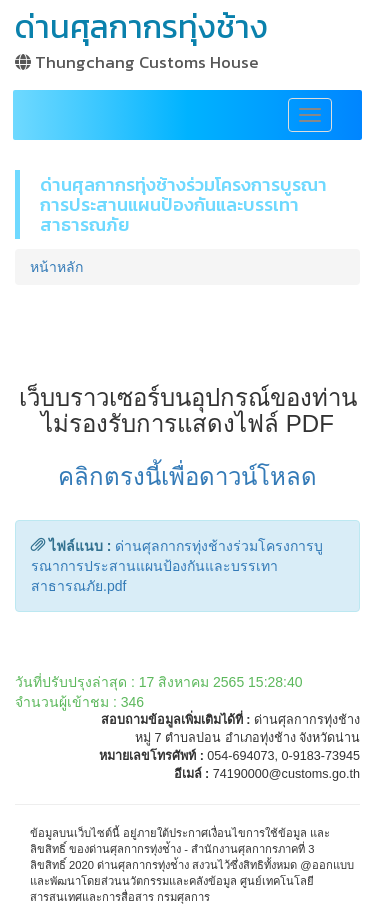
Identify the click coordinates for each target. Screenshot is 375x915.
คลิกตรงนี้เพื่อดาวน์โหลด (187, 476)
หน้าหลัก (56, 267)
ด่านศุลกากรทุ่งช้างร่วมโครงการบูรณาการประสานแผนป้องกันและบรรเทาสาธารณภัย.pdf (177, 566)
